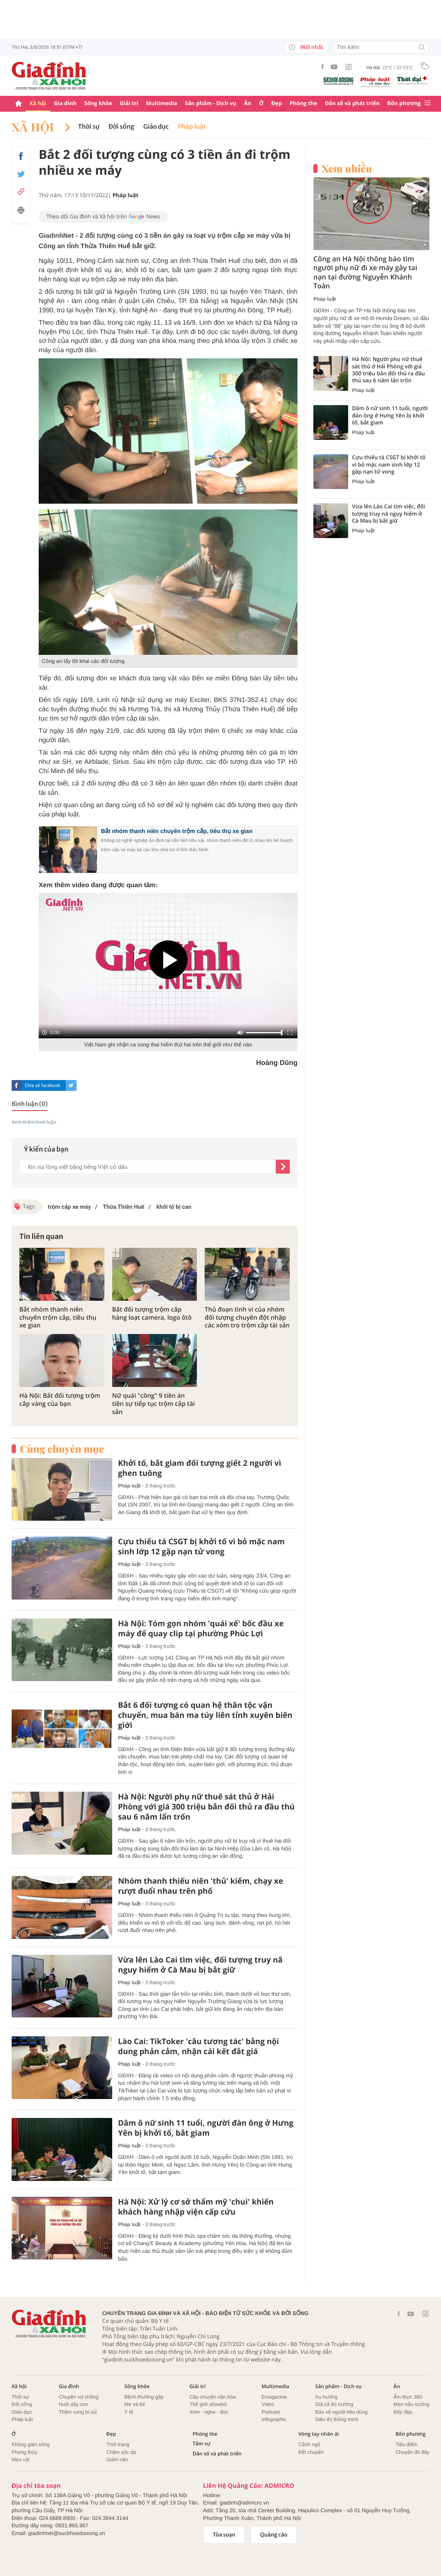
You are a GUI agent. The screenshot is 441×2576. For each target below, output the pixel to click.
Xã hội (37, 103)
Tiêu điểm (406, 2444)
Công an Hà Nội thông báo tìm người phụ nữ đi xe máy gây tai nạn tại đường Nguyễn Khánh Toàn (365, 273)
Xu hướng (326, 2397)
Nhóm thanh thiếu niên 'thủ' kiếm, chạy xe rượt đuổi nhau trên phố (200, 1886)
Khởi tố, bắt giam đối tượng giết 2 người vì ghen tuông (199, 1468)
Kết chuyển (310, 2452)
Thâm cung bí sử (78, 2412)
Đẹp (276, 103)
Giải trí (129, 103)
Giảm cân (117, 2459)
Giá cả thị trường (334, 2404)
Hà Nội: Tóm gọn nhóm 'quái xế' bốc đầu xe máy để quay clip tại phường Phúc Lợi (201, 1629)
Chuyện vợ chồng (79, 2397)
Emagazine (274, 2397)
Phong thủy (25, 2452)
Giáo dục (156, 127)
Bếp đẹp (402, 2412)
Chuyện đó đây (412, 2452)
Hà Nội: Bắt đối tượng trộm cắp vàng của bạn (59, 1400)
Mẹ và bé (134, 2404)
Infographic (274, 2419)
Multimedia (161, 103)
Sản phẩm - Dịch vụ (210, 103)
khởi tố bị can (173, 1206)
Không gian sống (31, 2444)
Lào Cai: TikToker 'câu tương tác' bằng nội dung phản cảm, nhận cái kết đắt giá (198, 2046)
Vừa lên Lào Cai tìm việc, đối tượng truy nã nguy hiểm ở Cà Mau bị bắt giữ (200, 1965)
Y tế (128, 2412)
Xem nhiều (346, 168)
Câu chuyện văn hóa (213, 2397)
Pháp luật (192, 127)
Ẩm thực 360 (407, 2397)
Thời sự (88, 127)
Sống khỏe (98, 103)
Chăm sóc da (121, 2452)
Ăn (247, 103)
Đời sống (121, 127)
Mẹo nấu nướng (411, 2404)
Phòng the (303, 103)
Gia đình (65, 103)
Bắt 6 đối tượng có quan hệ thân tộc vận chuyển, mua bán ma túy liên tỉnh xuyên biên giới (205, 1715)
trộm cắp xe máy (69, 1206)
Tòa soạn (224, 2534)
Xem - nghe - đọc (209, 2412)
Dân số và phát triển (352, 103)
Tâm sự (201, 2444)
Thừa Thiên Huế (123, 1206)
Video (268, 2404)
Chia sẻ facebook (42, 1085)
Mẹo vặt (20, 2459)
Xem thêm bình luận (34, 1122)
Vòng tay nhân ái (318, 2434)
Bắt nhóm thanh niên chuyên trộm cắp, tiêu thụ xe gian (177, 831)
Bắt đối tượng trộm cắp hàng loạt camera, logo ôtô (152, 1313)
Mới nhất (306, 47)
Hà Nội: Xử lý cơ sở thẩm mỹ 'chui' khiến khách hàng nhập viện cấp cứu (196, 2207)
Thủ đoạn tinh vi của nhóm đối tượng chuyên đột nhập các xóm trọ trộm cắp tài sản (247, 1317)
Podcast (271, 2412)
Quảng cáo (273, 2534)
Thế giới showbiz (208, 2404)
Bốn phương (403, 103)
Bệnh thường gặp (144, 2397)
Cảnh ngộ (309, 2444)
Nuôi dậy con (73, 2404)
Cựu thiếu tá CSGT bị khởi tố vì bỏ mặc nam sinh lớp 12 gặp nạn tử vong (201, 1547)
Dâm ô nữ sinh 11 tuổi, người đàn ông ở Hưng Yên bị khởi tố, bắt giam (205, 2128)
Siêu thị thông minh (337, 2419)
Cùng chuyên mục (62, 1448)
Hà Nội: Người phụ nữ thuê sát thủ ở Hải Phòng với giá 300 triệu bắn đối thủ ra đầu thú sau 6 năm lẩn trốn (206, 1807)
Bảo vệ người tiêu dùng (341, 2412)
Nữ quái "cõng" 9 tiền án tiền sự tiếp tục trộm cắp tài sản (153, 1404)
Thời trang (117, 2444)
